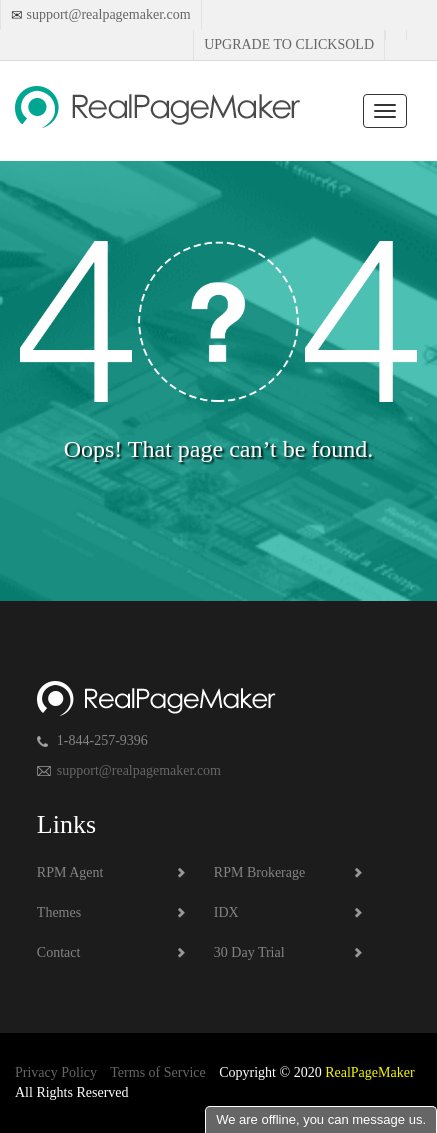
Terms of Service (157, 1072)
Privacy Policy (56, 1072)
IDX (226, 912)
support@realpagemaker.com (107, 14)
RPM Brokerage (259, 872)
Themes (59, 912)
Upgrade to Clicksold (289, 44)
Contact (59, 952)
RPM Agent (70, 872)
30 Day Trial (249, 952)
